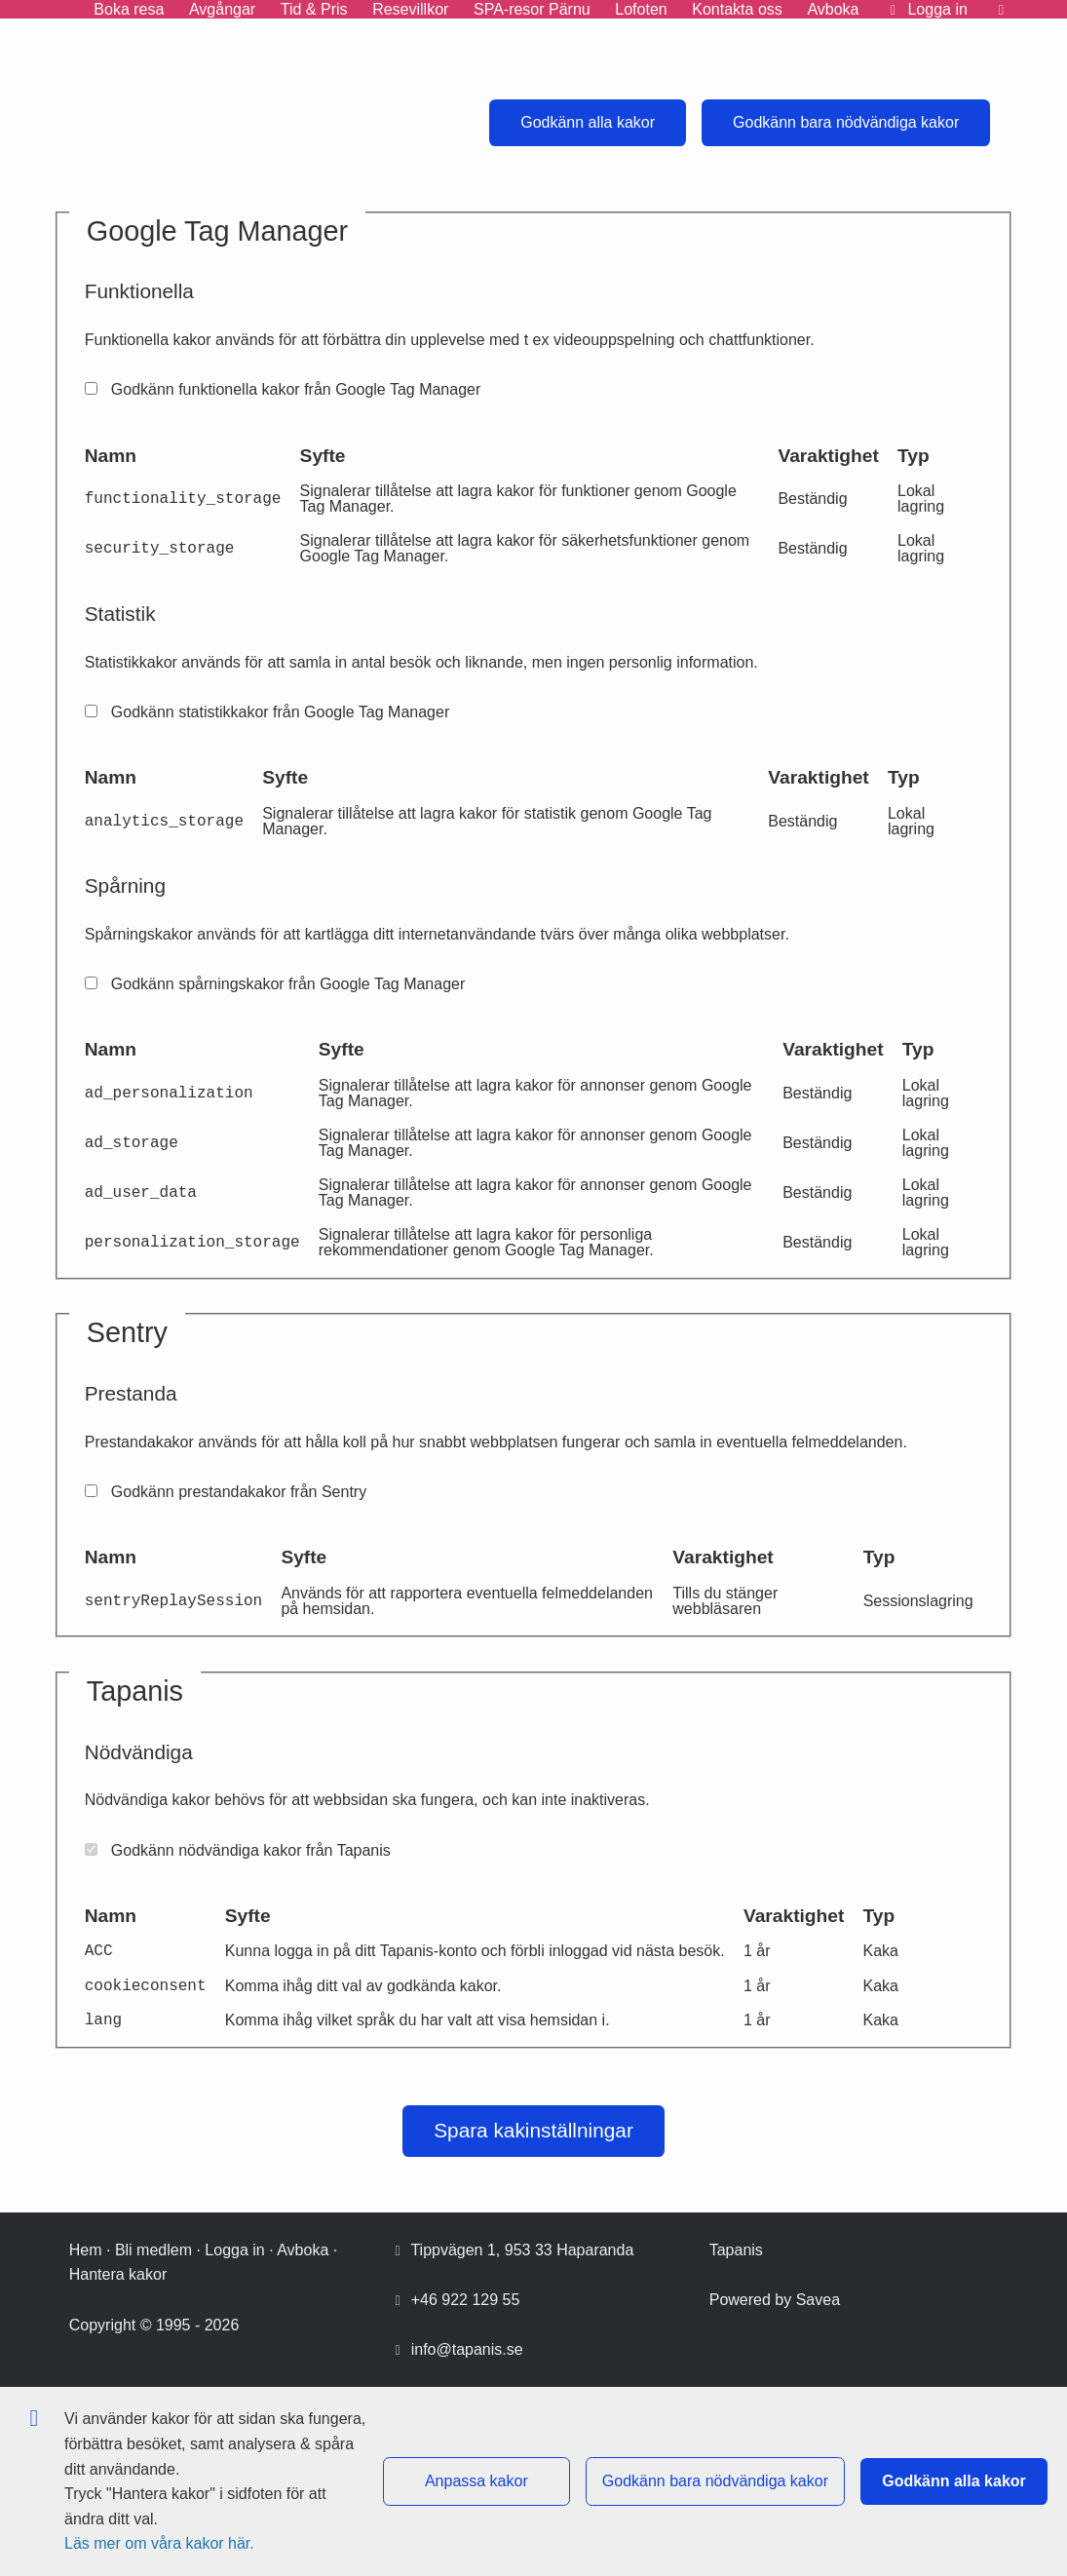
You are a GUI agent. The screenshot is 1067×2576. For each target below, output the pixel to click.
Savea (818, 2299)
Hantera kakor (118, 2274)
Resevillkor (410, 9)
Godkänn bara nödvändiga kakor (846, 122)
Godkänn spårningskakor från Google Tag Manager (275, 984)
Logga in (234, 2250)
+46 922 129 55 (465, 2299)
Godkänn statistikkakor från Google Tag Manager (267, 712)
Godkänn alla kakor (587, 122)
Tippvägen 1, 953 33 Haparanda (521, 2250)
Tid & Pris (314, 9)
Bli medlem (153, 2250)
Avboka (832, 9)
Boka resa (129, 9)
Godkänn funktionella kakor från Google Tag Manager (283, 389)
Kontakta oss (737, 9)
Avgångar (222, 9)
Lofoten (641, 9)
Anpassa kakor (476, 2481)
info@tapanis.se (467, 2349)
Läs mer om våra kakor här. (159, 2543)
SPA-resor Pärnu (532, 9)
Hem (85, 2250)
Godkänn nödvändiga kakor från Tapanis (238, 1850)
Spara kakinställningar (533, 2130)
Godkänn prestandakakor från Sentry (225, 1491)
